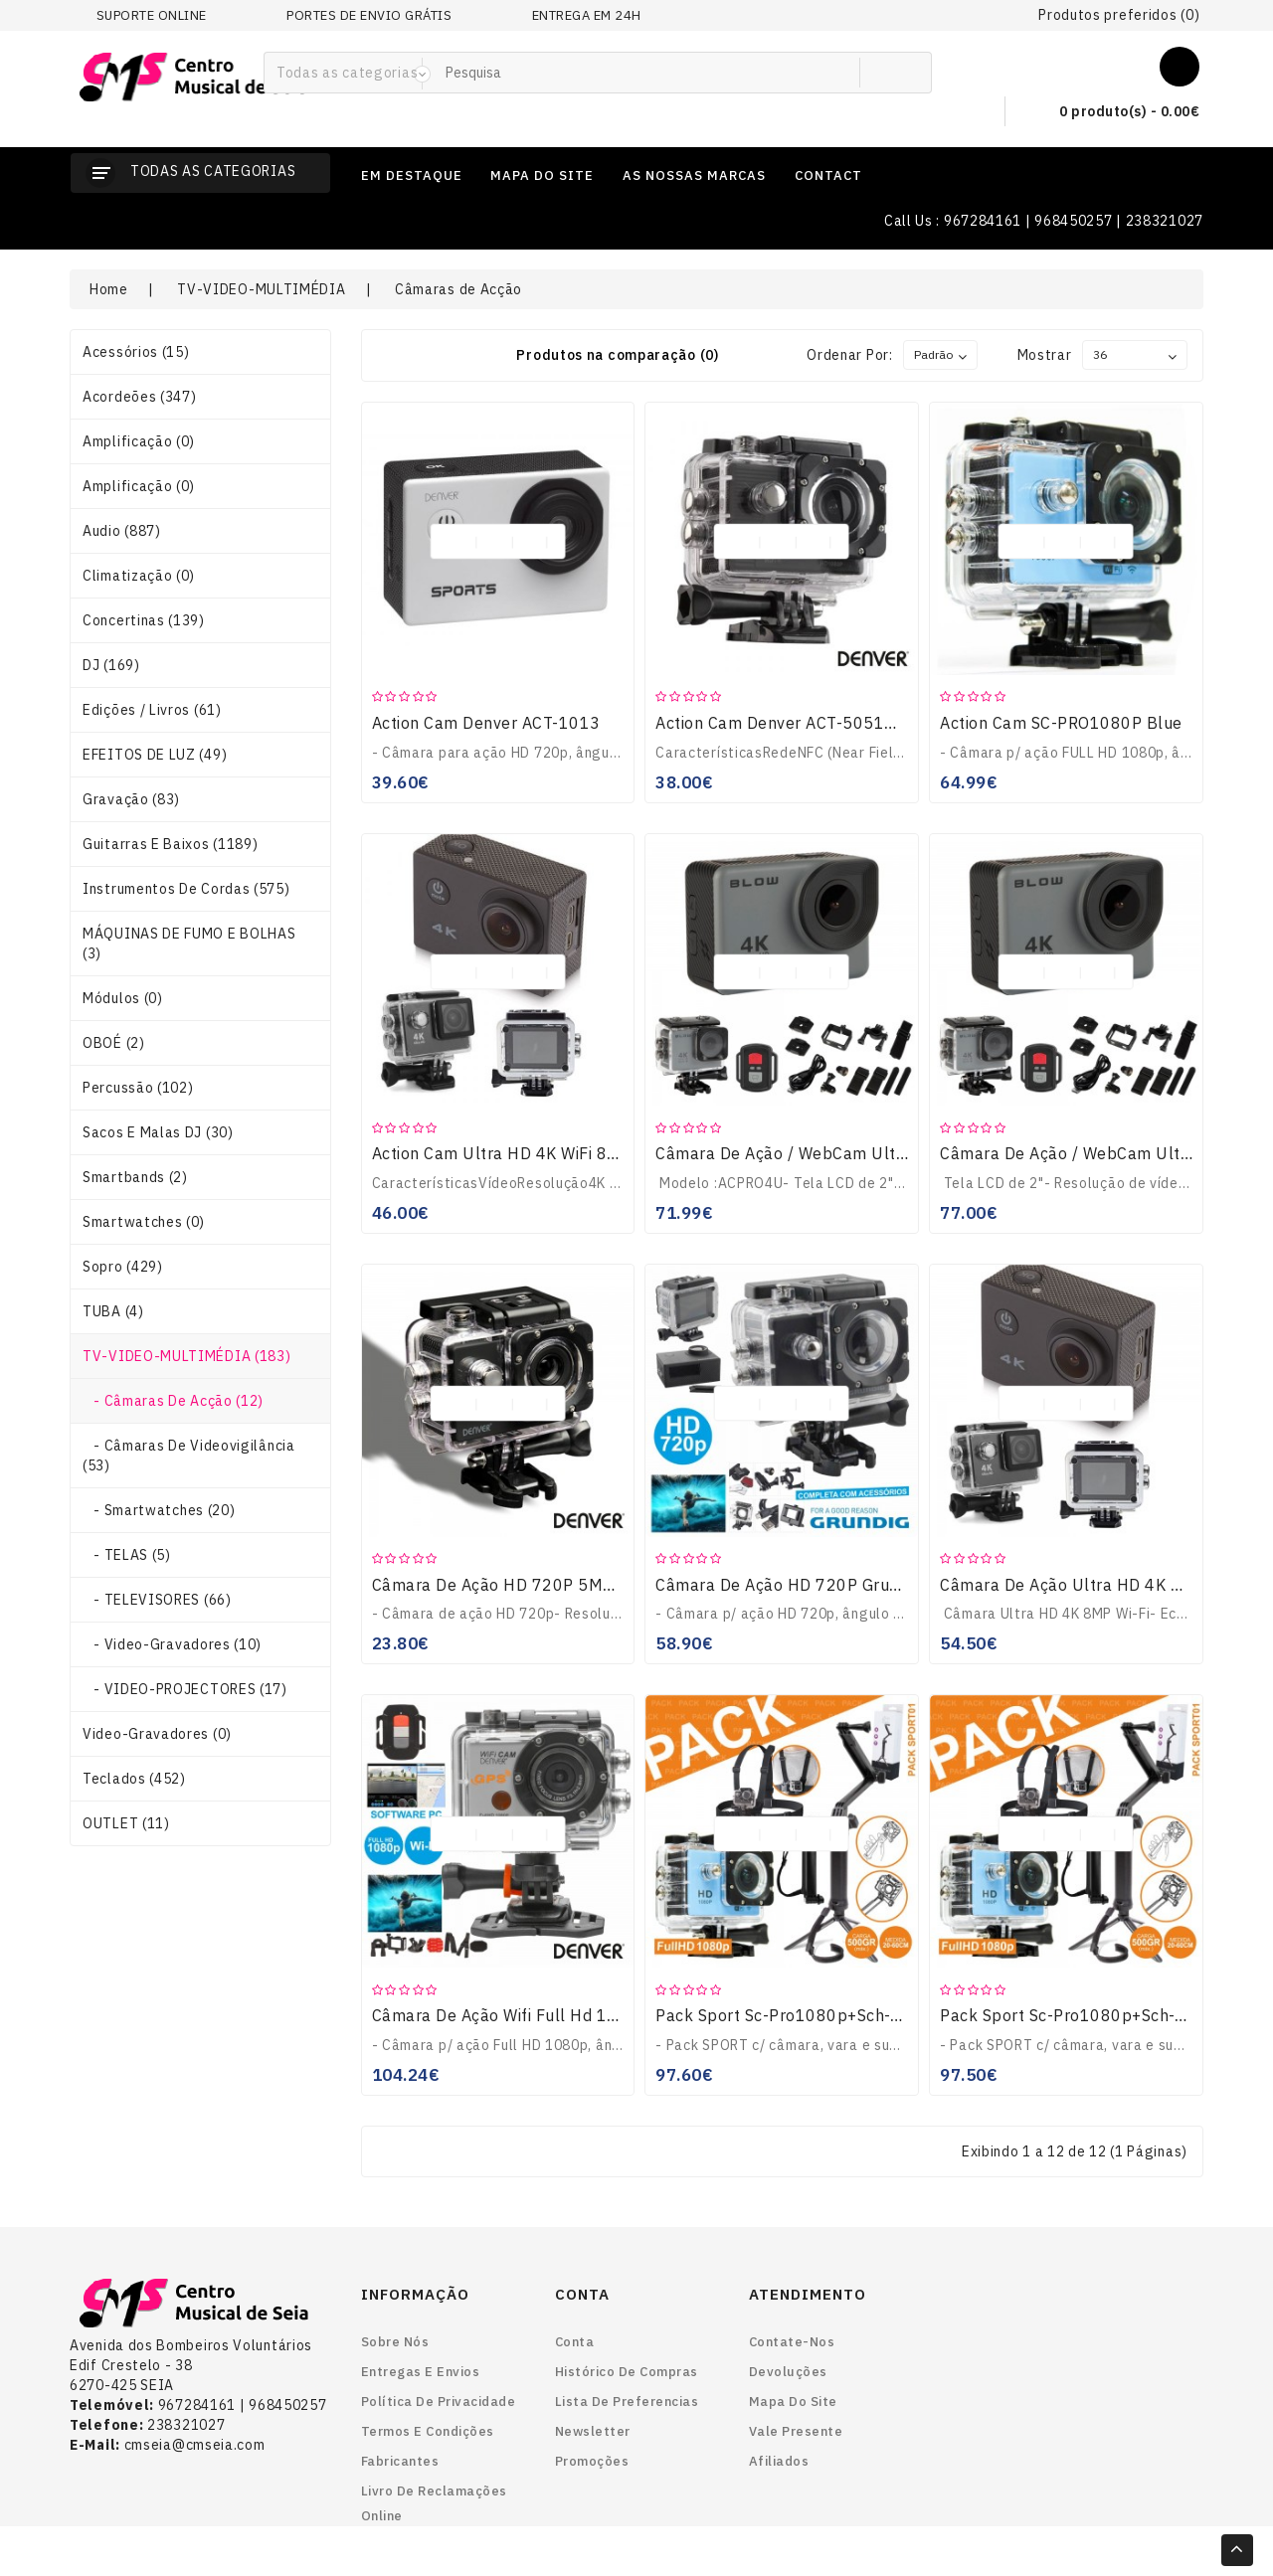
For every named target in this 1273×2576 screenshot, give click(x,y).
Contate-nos (792, 2341)
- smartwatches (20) (159, 1510)
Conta (575, 2341)
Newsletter (593, 2431)
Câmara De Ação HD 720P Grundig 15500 (816, 1585)
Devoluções (788, 2371)
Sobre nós (395, 2341)
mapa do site (542, 175)
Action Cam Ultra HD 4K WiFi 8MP (502, 1153)
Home (109, 289)
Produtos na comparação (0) (617, 355)
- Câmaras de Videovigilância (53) (189, 1455)
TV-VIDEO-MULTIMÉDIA (261, 289)
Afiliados (779, 2461)
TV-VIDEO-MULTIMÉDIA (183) (187, 1356)
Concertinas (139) (144, 620)
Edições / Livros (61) (152, 710)
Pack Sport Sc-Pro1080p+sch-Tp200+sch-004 (835, 2015)
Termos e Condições (427, 2431)
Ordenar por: (849, 355)
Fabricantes (400, 2461)
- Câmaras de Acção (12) (173, 1401)
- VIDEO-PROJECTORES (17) (185, 1689)
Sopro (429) (123, 1267)
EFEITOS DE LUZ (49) (155, 755)
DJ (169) (111, 665)
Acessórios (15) (136, 352)
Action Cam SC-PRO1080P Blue (1061, 723)
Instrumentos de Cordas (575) (186, 889)
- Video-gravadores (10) (172, 1644)
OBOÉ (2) (114, 1043)
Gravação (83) (131, 799)
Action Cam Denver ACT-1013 (486, 723)
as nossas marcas (694, 175)
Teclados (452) (134, 1779)
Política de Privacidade (438, 2401)
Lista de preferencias (627, 2401)
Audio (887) (122, 531)
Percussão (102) (138, 1088)
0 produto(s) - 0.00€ (1112, 112)
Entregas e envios (420, 2371)
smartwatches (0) (144, 1222)
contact (828, 175)
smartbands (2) (135, 1177)
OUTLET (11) (126, 1823)
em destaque (411, 175)
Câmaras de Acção (458, 289)
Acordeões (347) (140, 397)
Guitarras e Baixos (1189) (171, 844)
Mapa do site (793, 2401)
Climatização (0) (139, 576)
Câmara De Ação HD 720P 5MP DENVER (528, 1585)
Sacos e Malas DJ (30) (158, 1132)
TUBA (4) (113, 1311)
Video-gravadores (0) (157, 1734)
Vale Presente (796, 2431)
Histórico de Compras (626, 2371)
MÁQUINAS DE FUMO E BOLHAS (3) (189, 943)
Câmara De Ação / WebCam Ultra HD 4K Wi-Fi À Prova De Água (897, 1153)
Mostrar (1044, 355)
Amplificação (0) (139, 441)
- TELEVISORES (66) (157, 1600)
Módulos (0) (123, 998)
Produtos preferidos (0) (1118, 15)
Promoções (592, 2461)
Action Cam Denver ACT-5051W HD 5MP (811, 723)
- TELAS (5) (127, 1555)
